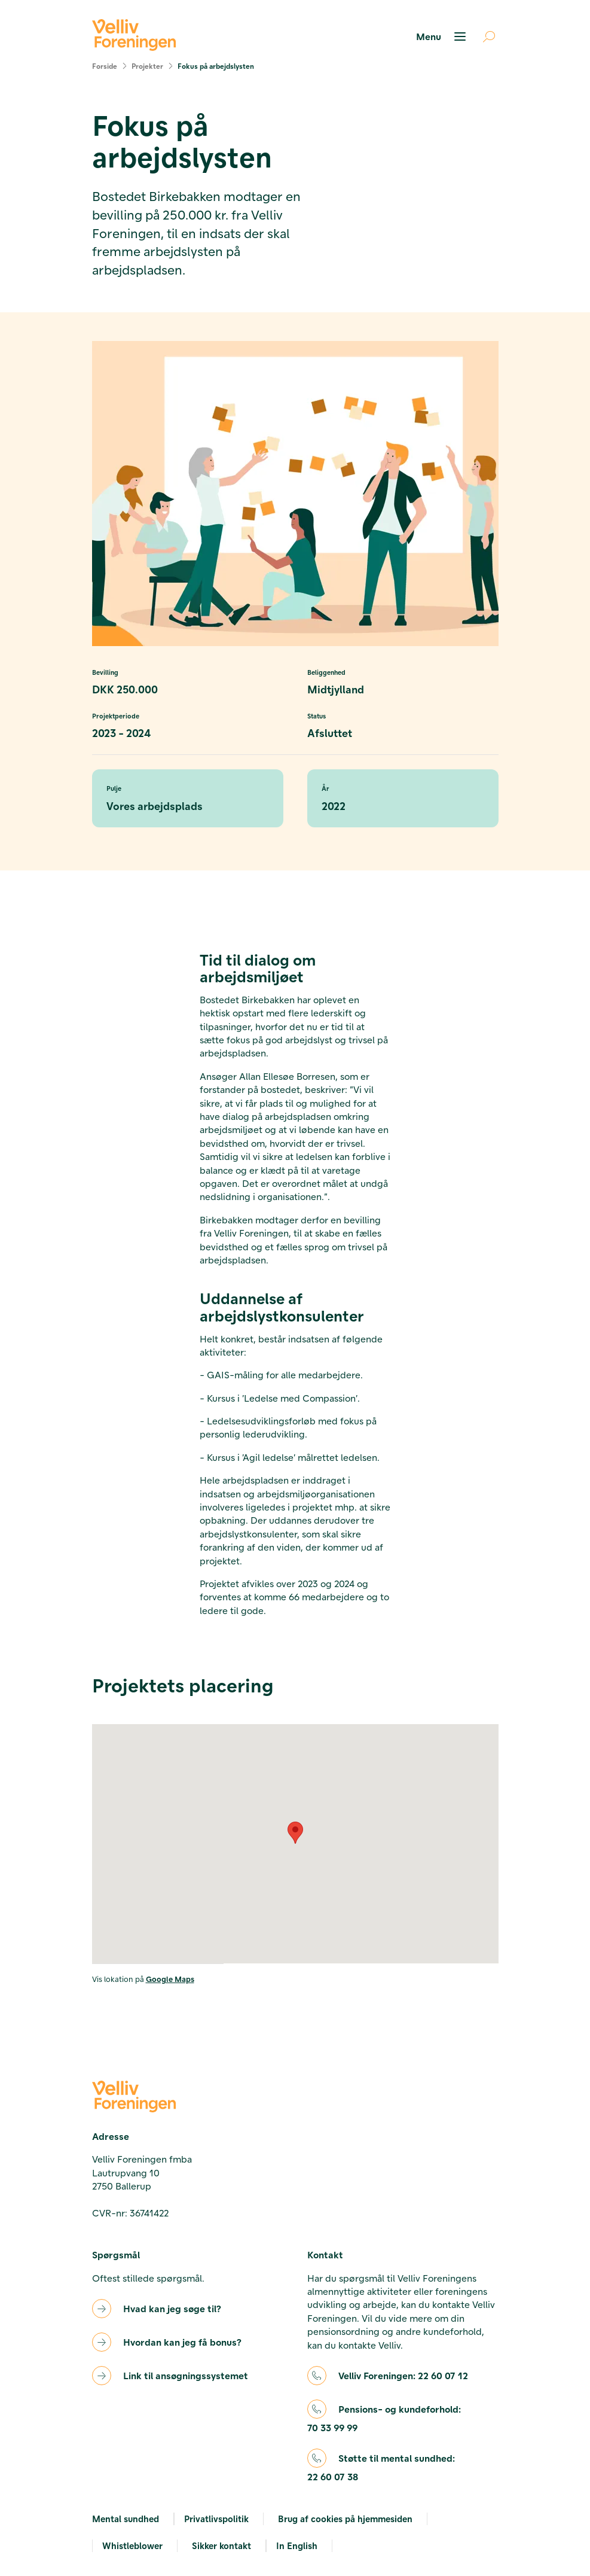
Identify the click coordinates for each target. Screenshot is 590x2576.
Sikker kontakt (221, 2545)
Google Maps (170, 1978)
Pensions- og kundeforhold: (384, 2419)
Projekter (147, 66)
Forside (104, 66)
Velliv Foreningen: (403, 2375)
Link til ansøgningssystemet (185, 2375)
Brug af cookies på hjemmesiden (345, 2518)
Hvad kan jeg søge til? (172, 2308)
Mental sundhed (125, 2518)
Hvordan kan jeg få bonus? (182, 2341)
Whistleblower (132, 2545)
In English (296, 2545)
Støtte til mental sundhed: (381, 2468)
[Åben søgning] (484, 36)
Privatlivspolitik (216, 2518)
